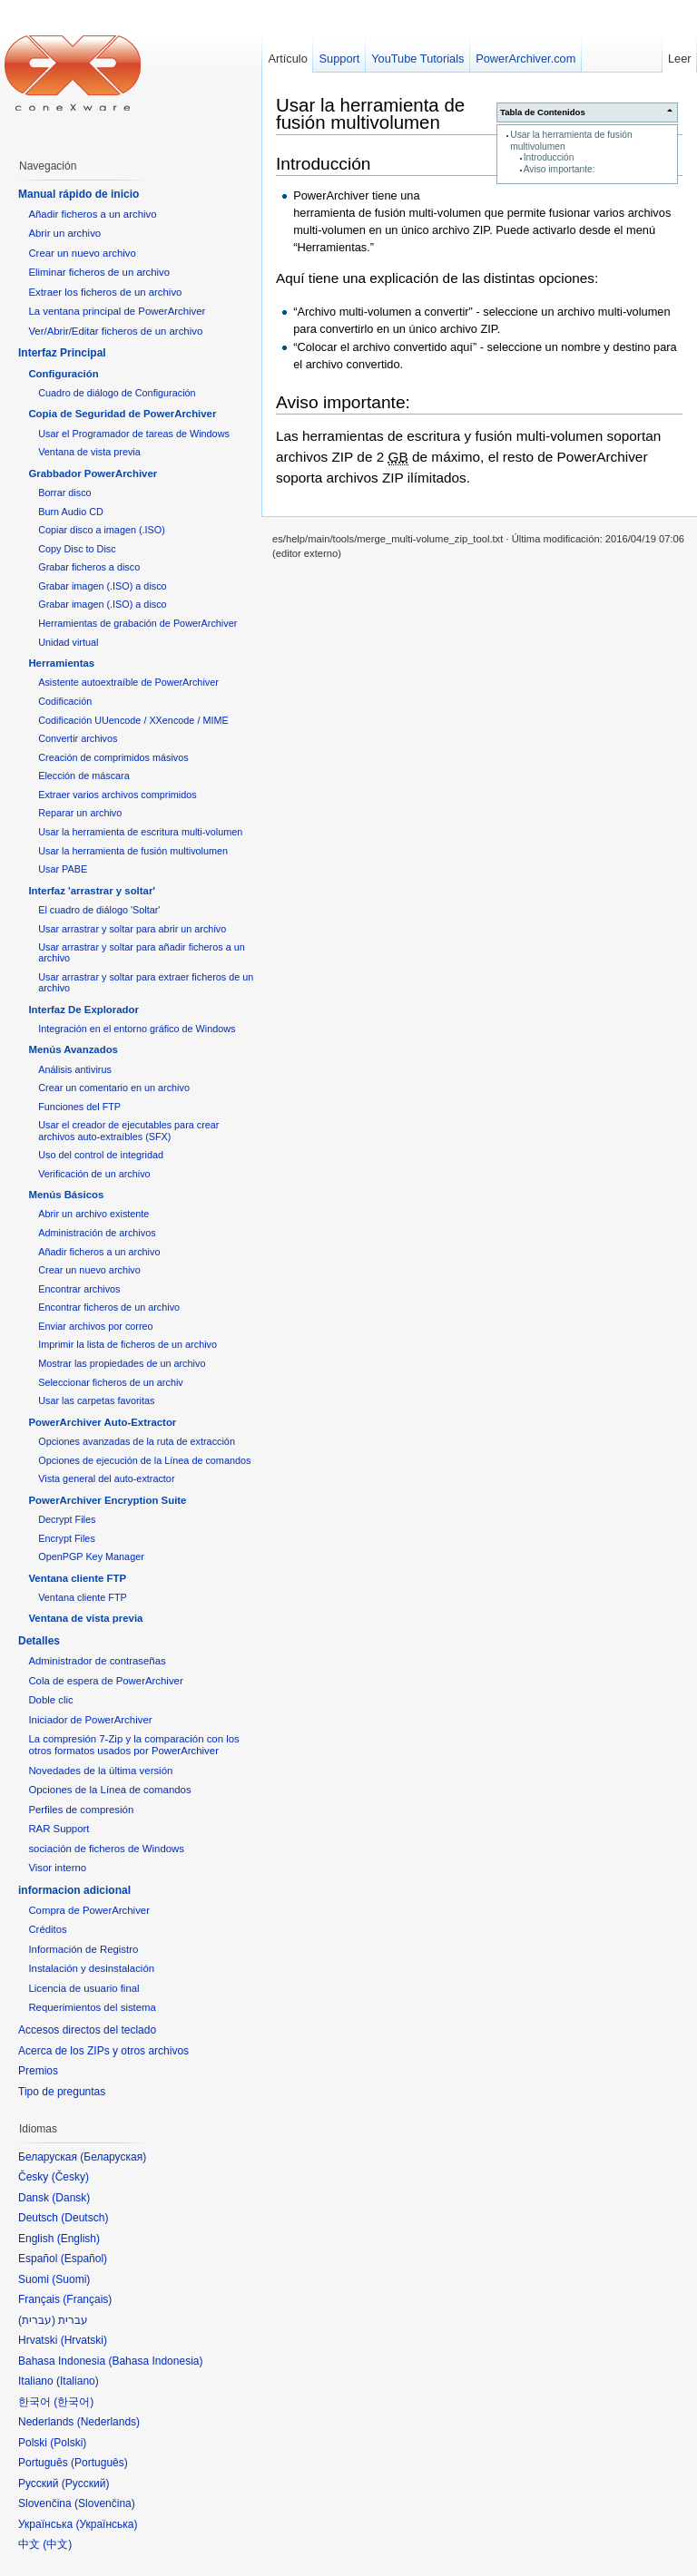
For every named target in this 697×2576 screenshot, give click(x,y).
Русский (85, 2483)
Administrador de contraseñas (96, 1660)
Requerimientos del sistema (92, 2007)
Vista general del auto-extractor (106, 1478)
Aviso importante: (559, 169)
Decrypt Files (66, 1519)
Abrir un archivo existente (93, 1213)
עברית (37, 2320)
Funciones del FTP (79, 1106)
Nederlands (108, 2421)
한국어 (73, 2401)
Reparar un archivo (80, 812)
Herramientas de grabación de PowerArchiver (137, 623)
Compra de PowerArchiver (89, 1910)
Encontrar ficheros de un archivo (109, 1307)
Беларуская (112, 2157)
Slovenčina (105, 2503)
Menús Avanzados (73, 1049)
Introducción (549, 157)
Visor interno (57, 1867)
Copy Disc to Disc (76, 548)
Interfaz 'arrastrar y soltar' (91, 890)
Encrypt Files (66, 1538)
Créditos (47, 1929)
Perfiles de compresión (80, 1809)
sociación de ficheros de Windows (106, 1848)
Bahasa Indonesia (155, 2361)
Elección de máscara (84, 775)
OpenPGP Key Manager (91, 1556)
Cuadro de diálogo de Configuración (116, 392)
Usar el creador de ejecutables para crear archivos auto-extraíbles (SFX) (128, 1130)
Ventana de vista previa (89, 451)
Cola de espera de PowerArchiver (105, 1680)
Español (83, 2258)
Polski (68, 2442)
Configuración (63, 373)
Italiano (77, 2381)
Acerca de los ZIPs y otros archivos (103, 2050)
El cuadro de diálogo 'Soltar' (99, 909)
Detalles (39, 1640)
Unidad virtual (68, 642)
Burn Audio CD (70, 511)
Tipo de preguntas (61, 2091)
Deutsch (84, 2217)
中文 (57, 2544)
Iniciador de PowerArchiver (90, 1719)
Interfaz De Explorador (83, 1009)
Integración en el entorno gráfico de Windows (136, 1028)
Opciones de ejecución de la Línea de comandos (144, 1460)
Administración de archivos (96, 1232)
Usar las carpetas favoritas (96, 1400)
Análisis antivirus (75, 1069)
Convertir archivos (77, 738)
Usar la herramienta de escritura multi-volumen (140, 831)
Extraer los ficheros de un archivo (105, 292)
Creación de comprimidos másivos (113, 757)
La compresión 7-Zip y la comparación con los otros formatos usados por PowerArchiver (133, 1744)
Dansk (70, 2197)
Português (99, 2462)
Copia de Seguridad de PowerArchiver (122, 413)
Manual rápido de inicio (78, 194)
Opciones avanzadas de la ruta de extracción (136, 1441)
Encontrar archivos (79, 1288)
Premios (38, 2070)
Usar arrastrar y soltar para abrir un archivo (132, 928)
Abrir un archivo (64, 233)
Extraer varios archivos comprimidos (117, 794)
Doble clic (50, 1699)
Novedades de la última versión (100, 1770)
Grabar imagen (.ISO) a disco (102, 586)
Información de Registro (83, 1949)
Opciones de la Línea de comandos (109, 1789)
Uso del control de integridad (100, 1154)
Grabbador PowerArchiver (92, 473)
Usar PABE (62, 869)
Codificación (65, 701)
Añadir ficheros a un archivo (92, 214)
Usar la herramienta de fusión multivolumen (370, 113)
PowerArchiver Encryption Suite (107, 1500)
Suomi (70, 2279)
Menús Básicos (65, 1194)
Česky (70, 2177)
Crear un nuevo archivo (81, 253)
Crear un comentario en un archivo (114, 1087)
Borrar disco (64, 492)
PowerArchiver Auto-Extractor (102, 1422)
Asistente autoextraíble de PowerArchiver (128, 682)
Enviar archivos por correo (95, 1326)
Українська (106, 2524)
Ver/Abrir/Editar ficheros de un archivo (115, 331)
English (78, 2238)
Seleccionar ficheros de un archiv (110, 1382)
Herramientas (61, 663)
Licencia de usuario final (83, 1988)
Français (87, 2299)
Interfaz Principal (62, 352)
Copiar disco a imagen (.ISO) (101, 529)
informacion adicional (74, 1890)
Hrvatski (83, 2340)
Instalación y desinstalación (91, 1968)
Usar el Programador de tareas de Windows (134, 433)
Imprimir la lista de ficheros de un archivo (127, 1344)
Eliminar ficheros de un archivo (99, 272)
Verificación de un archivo (94, 1173)
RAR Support (58, 1828)
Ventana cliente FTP (77, 1578)
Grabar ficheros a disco (89, 566)
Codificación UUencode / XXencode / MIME (133, 720)
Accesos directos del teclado (87, 2030)
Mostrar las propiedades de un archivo (121, 1363)
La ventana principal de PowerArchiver (116, 311)
